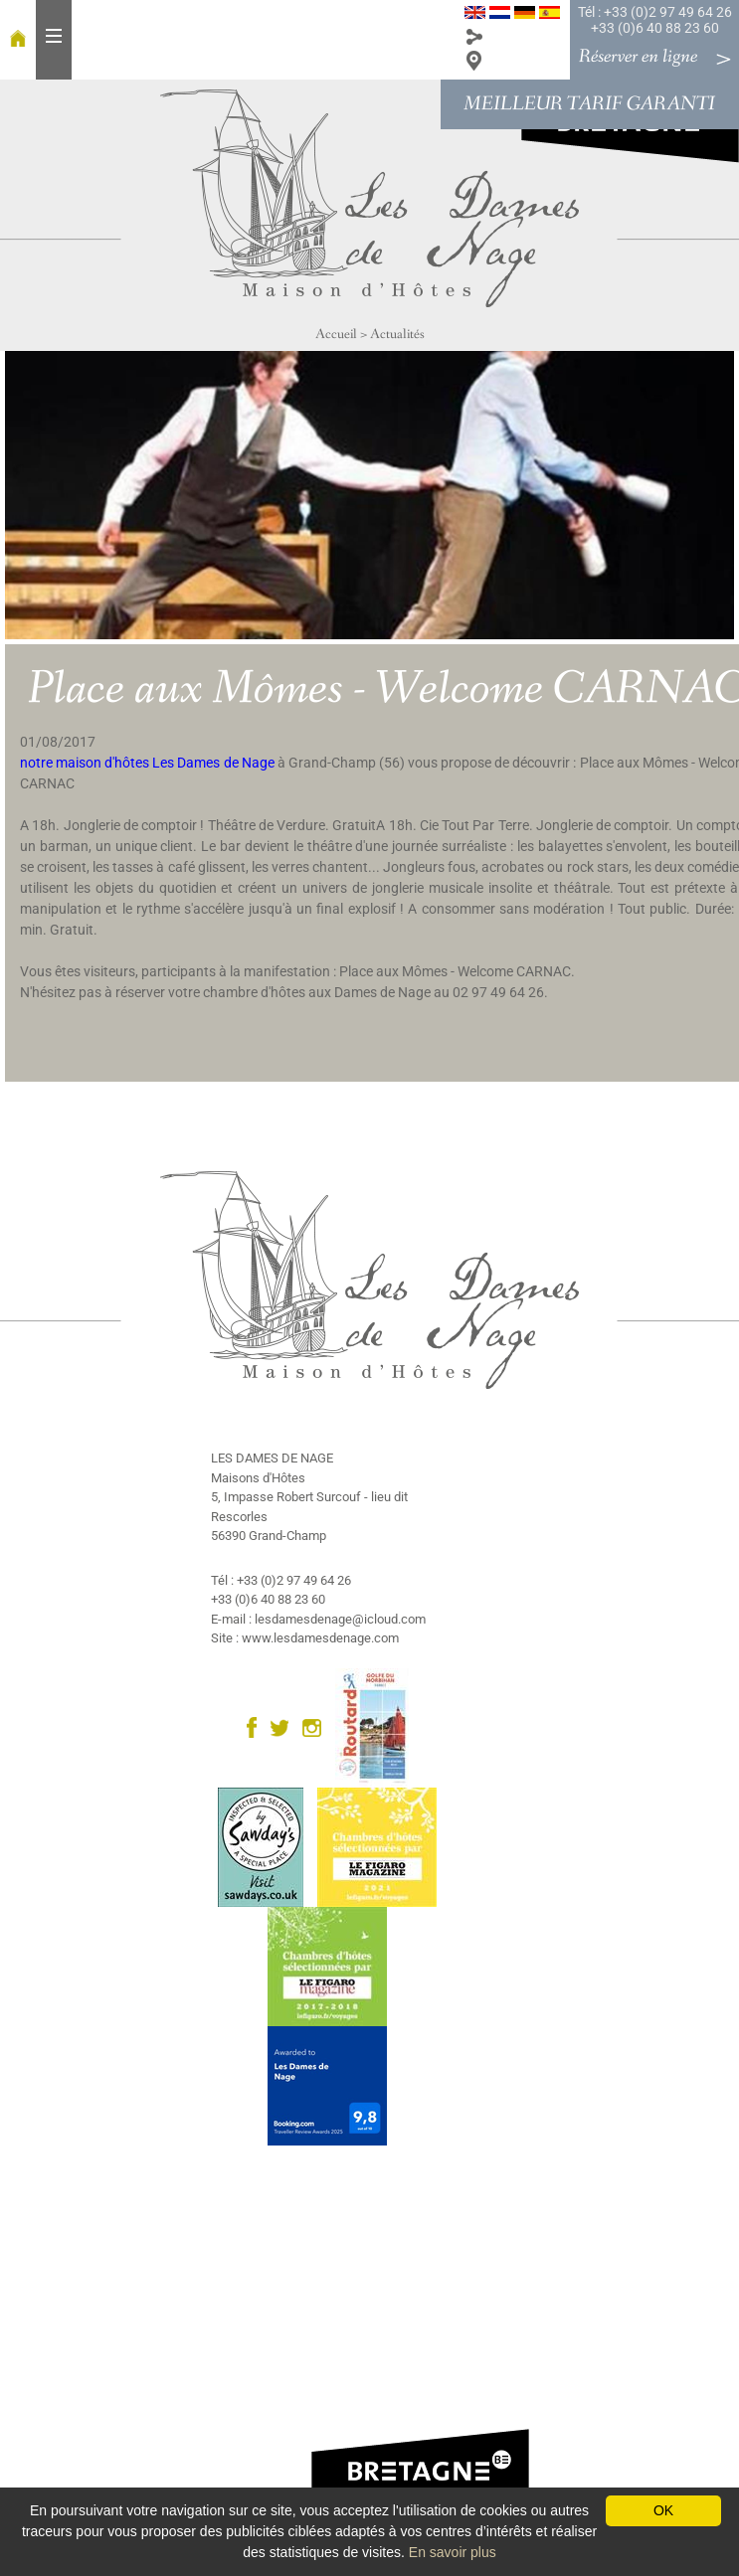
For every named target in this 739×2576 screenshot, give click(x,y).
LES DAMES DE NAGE (272, 1458)
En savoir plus (452, 2552)
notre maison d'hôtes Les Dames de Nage (147, 763)
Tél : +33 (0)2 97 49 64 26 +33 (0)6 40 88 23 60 (655, 20)
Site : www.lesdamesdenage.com (305, 1638)
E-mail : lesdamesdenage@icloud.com (318, 1619)
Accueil (336, 334)
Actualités (397, 334)
